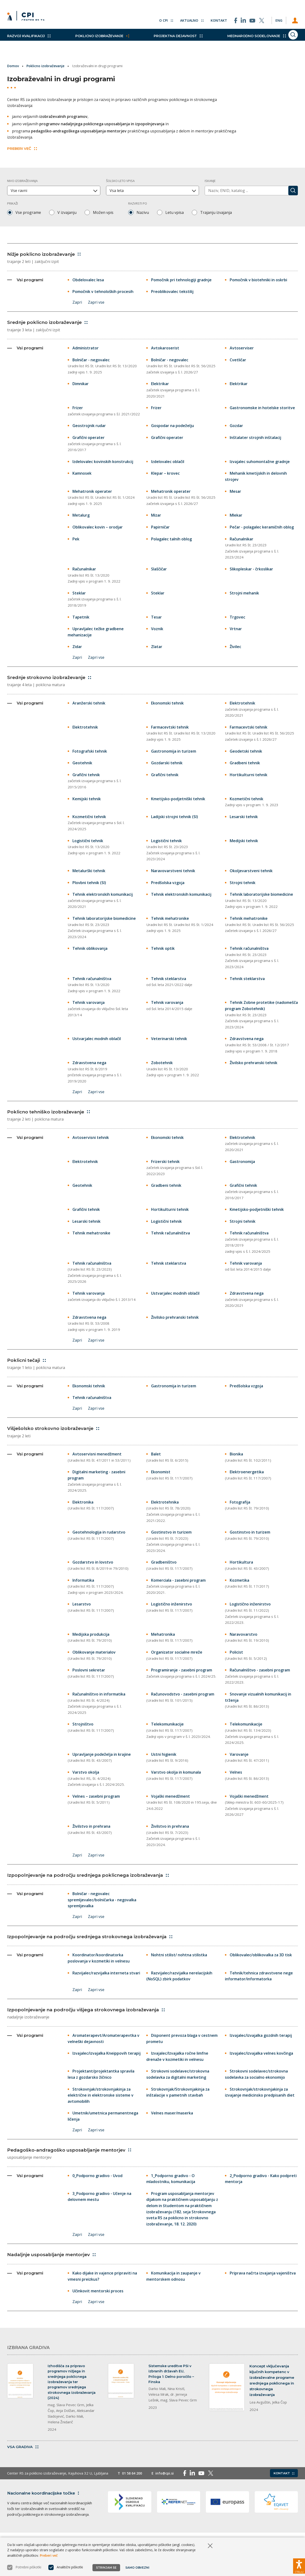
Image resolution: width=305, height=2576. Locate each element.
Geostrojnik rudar (89, 427)
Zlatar (156, 648)
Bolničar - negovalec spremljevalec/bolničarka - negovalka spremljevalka (102, 1910)
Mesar (235, 492)
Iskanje (210, 181)
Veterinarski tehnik (169, 1042)
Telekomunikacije (167, 1732)
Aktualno (182, 16)
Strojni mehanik (244, 594)
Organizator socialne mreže (176, 1660)
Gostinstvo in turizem (171, 1540)
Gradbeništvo (164, 1571)
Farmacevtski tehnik (170, 730)
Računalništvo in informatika (98, 1702)
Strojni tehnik (242, 885)
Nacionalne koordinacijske (46, 2516)
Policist (236, 1660)
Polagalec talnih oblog (171, 540)
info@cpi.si (167, 2496)
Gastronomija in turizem (173, 754)
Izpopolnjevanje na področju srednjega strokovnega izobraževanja (93, 1949)
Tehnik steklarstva (168, 981)
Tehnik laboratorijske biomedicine (261, 897)
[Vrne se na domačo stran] (27, 16)
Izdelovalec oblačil (167, 463)
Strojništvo (82, 1732)
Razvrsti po (137, 203)
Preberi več (49, 2555)
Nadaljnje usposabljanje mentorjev (53, 2272)
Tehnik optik (163, 951)
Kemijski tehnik (86, 802)
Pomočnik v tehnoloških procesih (102, 291)
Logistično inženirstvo (171, 1612)
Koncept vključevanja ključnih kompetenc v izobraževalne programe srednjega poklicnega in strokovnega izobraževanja (271, 2399)
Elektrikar (160, 385)
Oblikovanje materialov (94, 1660)
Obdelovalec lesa (88, 279)
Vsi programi (25, 279)
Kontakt (210, 16)
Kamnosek (82, 475)
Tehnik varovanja (88, 1005)
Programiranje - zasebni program (181, 1678)
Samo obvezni (138, 2567)
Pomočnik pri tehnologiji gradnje (181, 279)
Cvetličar (238, 361)
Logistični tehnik (87, 843)
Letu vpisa (174, 212)
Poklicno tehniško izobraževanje (50, 1117)
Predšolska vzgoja (167, 885)
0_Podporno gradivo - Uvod (97, 2191)
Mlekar (236, 516)
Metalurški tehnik (88, 874)
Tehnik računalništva (249, 951)
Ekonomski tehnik (167, 706)
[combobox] (53, 190)
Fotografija (240, 1510)
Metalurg (81, 516)
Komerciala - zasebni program (178, 1588)
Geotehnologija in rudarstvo (98, 1540)
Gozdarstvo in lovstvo (92, 1571)
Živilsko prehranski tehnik (253, 1066)
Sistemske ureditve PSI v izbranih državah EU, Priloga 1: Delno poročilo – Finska (171, 2394)
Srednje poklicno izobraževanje (49, 324)
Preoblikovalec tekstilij (172, 291)
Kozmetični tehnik (246, 802)
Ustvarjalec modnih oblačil (96, 1042)
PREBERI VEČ (22, 148)
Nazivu (143, 212)
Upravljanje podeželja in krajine (101, 1763)
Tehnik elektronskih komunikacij (102, 897)
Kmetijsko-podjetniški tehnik (178, 802)
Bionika (236, 1462)
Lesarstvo (81, 1612)
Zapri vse (97, 303)
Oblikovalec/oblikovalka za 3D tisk (261, 1967)
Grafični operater (88, 439)
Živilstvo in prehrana (91, 1834)
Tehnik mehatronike (170, 921)
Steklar (79, 594)
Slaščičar (159, 570)
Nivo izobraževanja (22, 181)
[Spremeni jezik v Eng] (274, 16)
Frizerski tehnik (165, 1166)
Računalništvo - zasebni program (260, 1678)
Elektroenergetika (247, 1480)
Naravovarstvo (243, 1642)
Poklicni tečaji (27, 1367)
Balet (156, 1462)
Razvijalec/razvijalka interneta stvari (106, 1984)
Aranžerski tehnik (88, 706)
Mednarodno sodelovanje (232, 40)
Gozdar (236, 427)
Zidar (77, 648)
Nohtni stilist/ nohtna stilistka (179, 1967)
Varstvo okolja (85, 1780)
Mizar (156, 516)
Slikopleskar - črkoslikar (251, 570)
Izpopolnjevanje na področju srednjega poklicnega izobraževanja (91, 1885)
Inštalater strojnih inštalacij (255, 439)
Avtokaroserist (165, 349)
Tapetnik (80, 618)
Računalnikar (241, 540)
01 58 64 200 (133, 2496)
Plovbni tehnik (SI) (89, 885)
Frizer (77, 409)
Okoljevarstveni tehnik (251, 874)
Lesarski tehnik (244, 820)
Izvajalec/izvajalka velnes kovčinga (261, 2067)
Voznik (157, 630)
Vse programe (28, 212)
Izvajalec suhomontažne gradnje (260, 463)
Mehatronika (163, 1642)
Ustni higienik (163, 1763)
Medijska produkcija (90, 1642)
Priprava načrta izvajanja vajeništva (263, 2290)
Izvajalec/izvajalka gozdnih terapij (261, 2049)
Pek (75, 540)
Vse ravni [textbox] (19, 190)
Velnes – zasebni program (96, 1804)
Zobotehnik (162, 1066)
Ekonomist (160, 1480)
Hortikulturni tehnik (248, 778)
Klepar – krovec (165, 475)
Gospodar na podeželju (172, 427)
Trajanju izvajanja (216, 212)
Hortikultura (241, 1571)
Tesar (156, 618)
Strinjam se (106, 2567)
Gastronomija (242, 1166)
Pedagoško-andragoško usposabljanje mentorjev (71, 2165)
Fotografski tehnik (89, 754)
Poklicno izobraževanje (94, 40)
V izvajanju (66, 212)
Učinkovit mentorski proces (97, 2308)
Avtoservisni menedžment (97, 1462)
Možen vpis (103, 212)
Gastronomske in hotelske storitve (262, 409)
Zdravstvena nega (247, 1042)
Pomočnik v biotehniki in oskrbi (258, 279)
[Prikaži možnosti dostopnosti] (299, 2563)
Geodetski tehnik (246, 754)
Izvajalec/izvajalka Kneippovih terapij (106, 2067)
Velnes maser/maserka (172, 2127)
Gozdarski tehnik (167, 766)
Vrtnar (236, 630)
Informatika (83, 1588)
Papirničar (160, 528)
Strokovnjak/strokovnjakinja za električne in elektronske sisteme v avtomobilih (100, 2109)
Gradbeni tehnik (245, 766)
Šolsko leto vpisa (120, 181)
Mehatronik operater (92, 492)
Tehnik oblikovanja (89, 951)
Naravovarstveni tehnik (173, 874)
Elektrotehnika (165, 1510)
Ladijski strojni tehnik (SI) (174, 820)
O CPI (155, 16)
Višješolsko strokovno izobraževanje (55, 1437)
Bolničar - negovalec (91, 361)
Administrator (85, 349)
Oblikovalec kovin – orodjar (97, 528)
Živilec (235, 648)
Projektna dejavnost (162, 40)
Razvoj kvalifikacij (29, 40)
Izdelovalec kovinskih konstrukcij (102, 463)
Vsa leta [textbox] (117, 190)
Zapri (77, 303)
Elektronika (82, 1510)
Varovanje (239, 1763)
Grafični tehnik (86, 778)
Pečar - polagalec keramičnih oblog (262, 528)
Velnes (236, 1780)
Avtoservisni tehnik (90, 1142)
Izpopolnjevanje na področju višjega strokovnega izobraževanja (89, 2024)
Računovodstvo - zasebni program (182, 1702)
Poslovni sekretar (88, 1678)
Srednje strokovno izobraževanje (51, 681)
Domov (13, 65)
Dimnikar (80, 385)
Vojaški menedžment (170, 1804)
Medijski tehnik (244, 843)
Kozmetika (239, 1588)
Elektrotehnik (242, 706)
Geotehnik (82, 766)
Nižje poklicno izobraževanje (45, 254)
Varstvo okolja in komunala (176, 1780)
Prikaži (12, 203)
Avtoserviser (242, 349)
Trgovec (237, 618)
